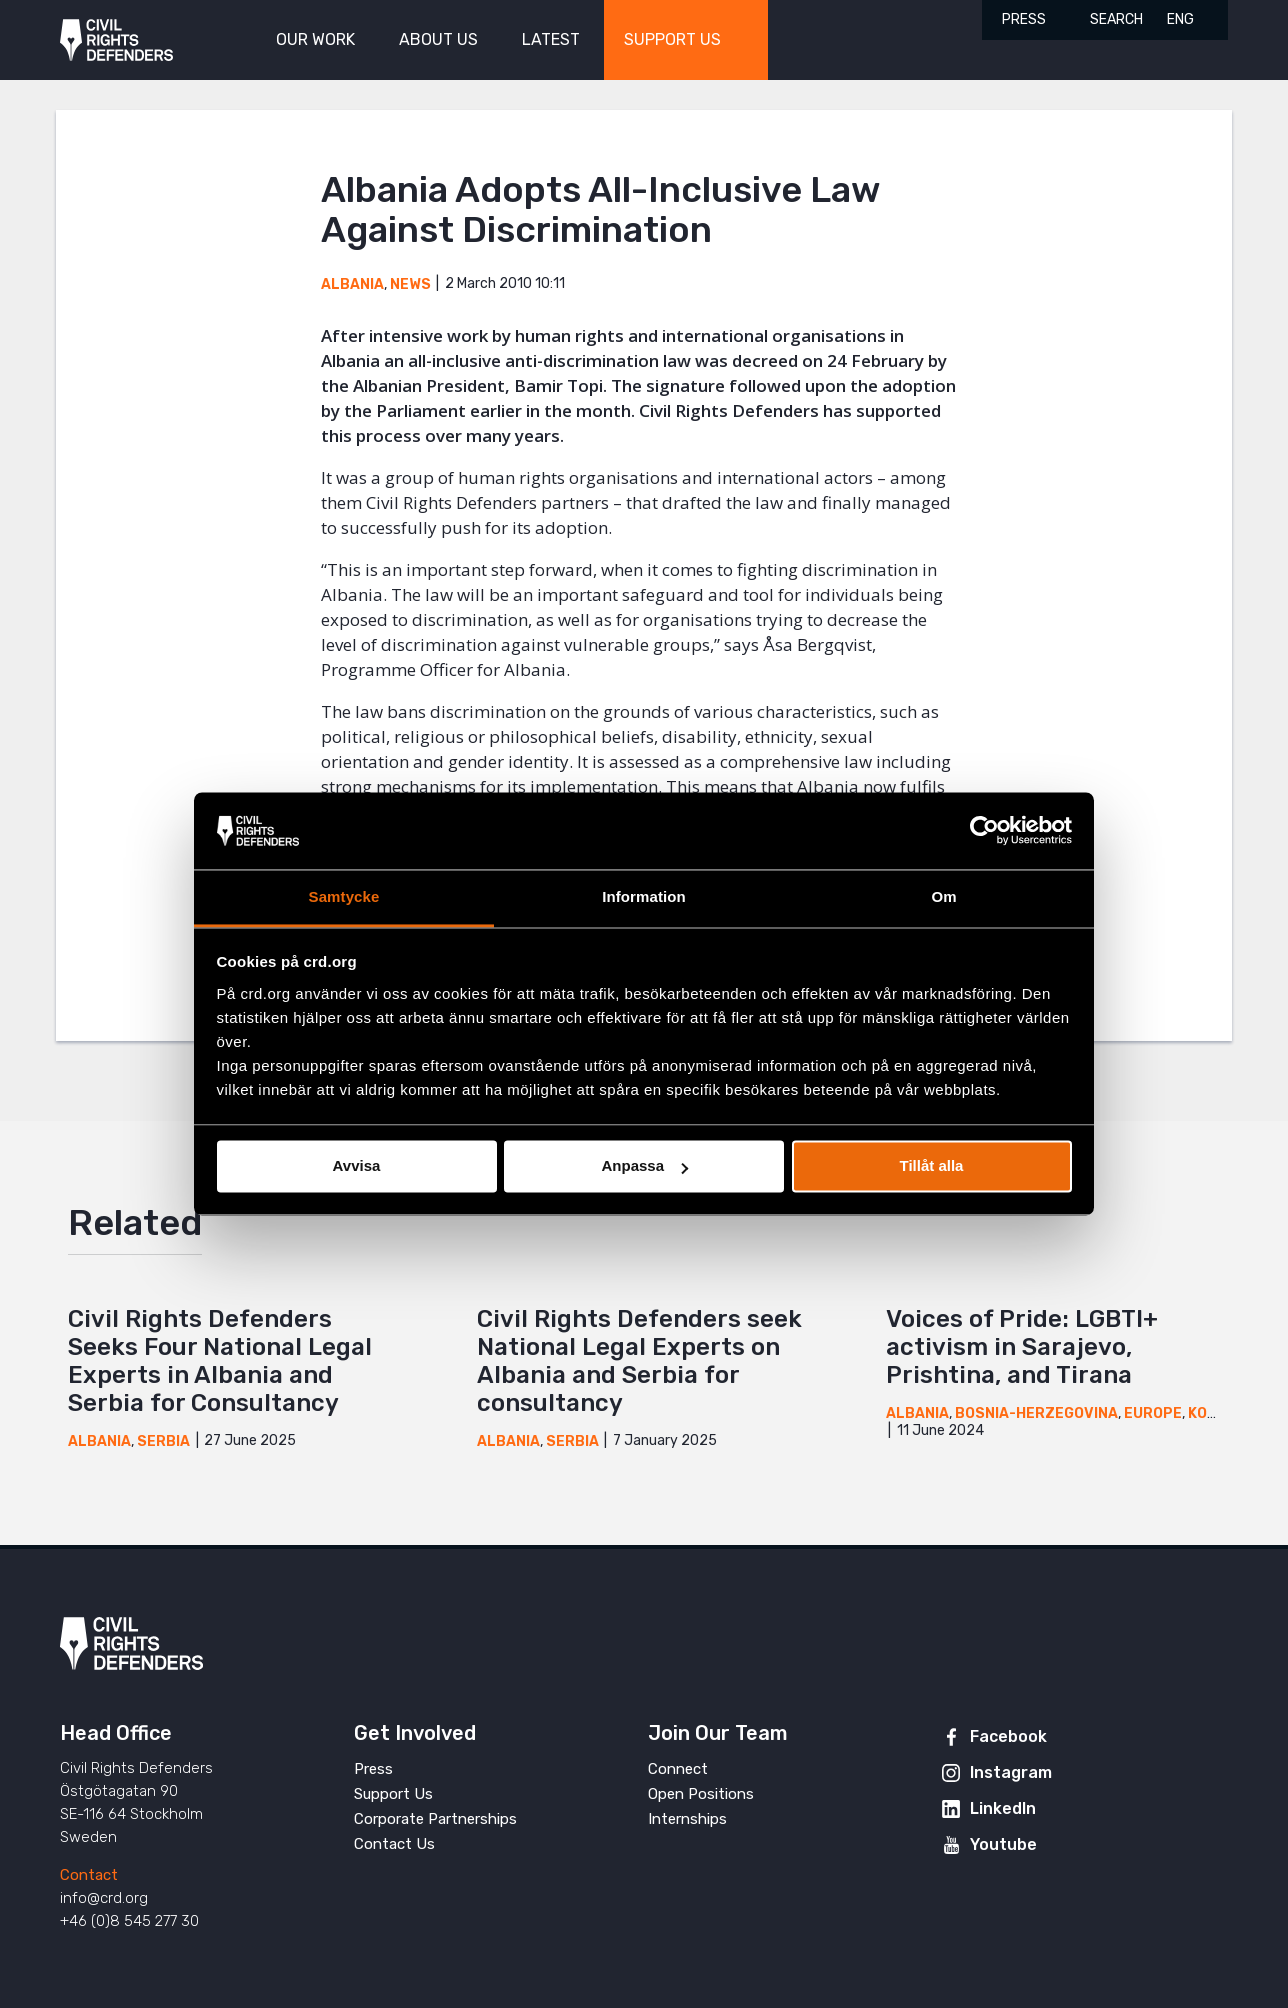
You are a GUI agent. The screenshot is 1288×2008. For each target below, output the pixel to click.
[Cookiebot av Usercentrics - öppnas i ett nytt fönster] (984, 831)
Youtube (1003, 1844)
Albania (352, 284)
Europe (1153, 1413)
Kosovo (1217, 1413)
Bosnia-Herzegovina (1036, 1413)
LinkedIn (1003, 1808)
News (410, 284)
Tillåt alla (932, 1166)
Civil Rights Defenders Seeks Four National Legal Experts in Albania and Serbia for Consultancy (220, 1361)
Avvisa (357, 1166)
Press (1024, 19)
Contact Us (394, 1844)
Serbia (163, 1441)
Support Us (393, 1794)
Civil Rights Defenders (116, 40)
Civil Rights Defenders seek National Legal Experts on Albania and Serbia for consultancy (639, 1361)
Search (1116, 19)
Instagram (1011, 1772)
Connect (678, 1769)
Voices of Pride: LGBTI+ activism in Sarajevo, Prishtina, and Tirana (1022, 1347)
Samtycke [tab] (344, 896)
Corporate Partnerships (435, 1819)
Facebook (1008, 1736)
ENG (1180, 19)
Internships (687, 1819)
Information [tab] (644, 896)
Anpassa (644, 1166)
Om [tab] (943, 896)
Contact (89, 1875)
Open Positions (701, 1794)
